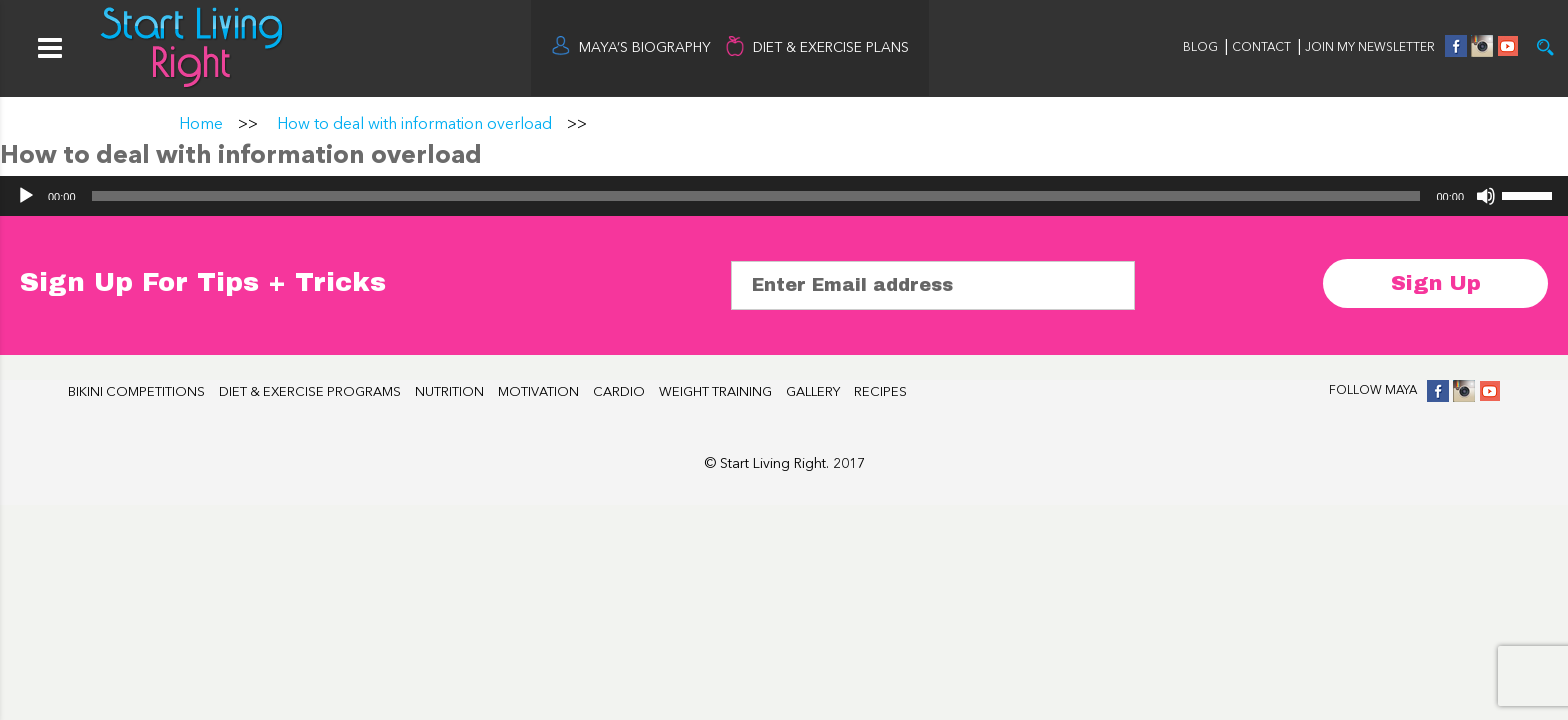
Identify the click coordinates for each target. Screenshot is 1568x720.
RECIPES (880, 392)
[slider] (756, 196)
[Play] (26, 196)
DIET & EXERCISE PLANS (831, 48)
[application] (784, 196)
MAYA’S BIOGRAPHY (645, 48)
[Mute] (1486, 196)
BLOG (1200, 48)
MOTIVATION (538, 392)
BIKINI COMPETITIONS (136, 392)
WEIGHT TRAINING (715, 392)
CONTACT (1263, 48)
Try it (1545, 47)
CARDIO (619, 392)
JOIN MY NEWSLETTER (1370, 48)
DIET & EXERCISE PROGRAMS (310, 392)
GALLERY (813, 392)
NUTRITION (449, 392)
